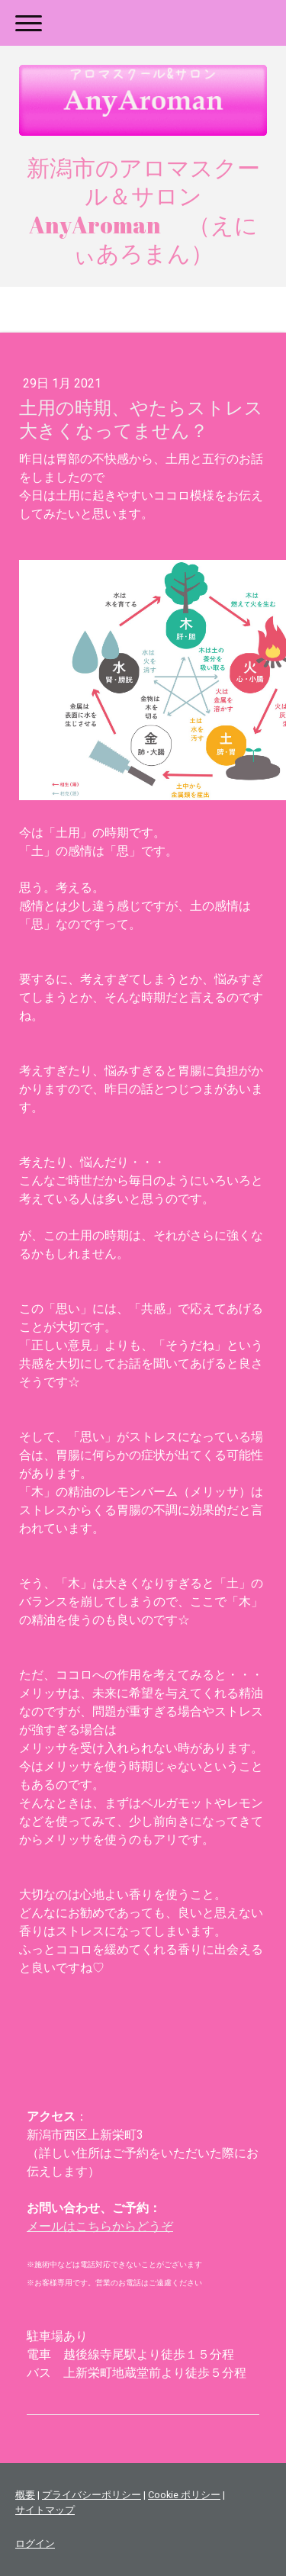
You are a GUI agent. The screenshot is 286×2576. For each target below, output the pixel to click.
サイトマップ (45, 2510)
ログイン (35, 2543)
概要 (25, 2494)
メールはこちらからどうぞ (100, 2226)
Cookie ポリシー (184, 2494)
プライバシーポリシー (91, 2494)
